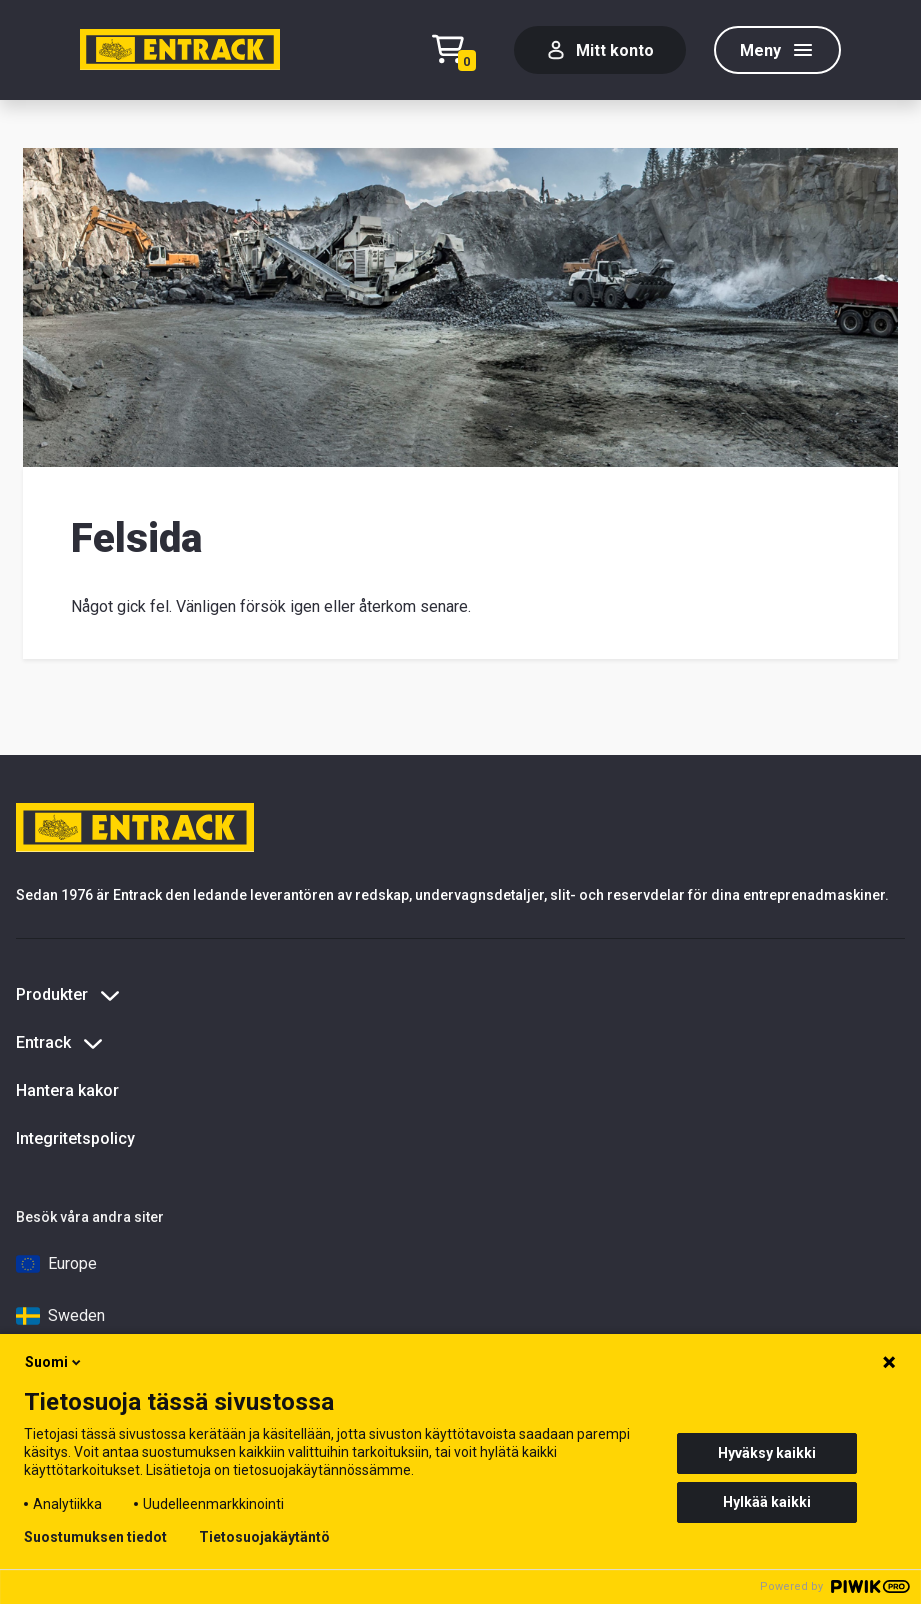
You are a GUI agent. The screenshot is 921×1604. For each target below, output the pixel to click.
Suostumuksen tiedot (95, 1537)
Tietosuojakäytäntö (264, 1537)
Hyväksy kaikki (767, 1453)
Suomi (54, 1362)
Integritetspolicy (75, 1138)
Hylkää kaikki (767, 1502)
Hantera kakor (67, 1090)
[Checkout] (459, 50)
